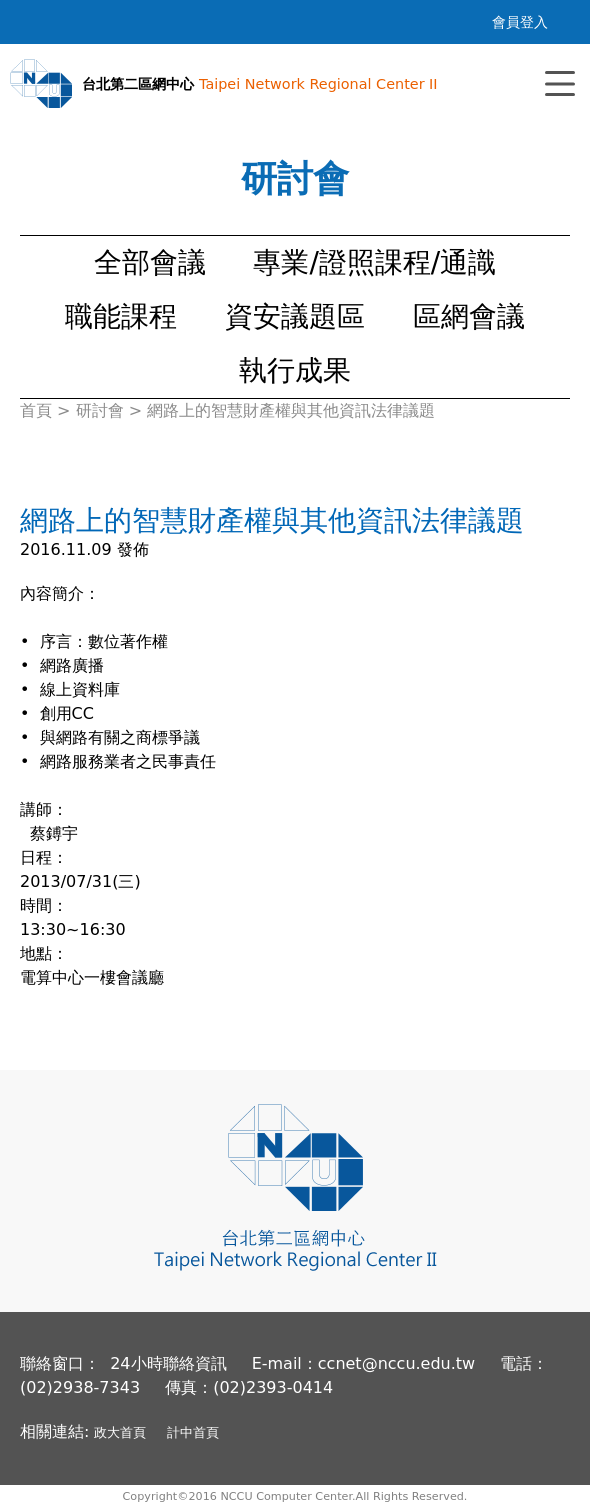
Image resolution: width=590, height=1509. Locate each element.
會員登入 (520, 22)
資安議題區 (295, 316)
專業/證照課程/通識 (374, 262)
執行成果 (295, 370)
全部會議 (150, 262)
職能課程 (121, 316)
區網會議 (469, 316)
